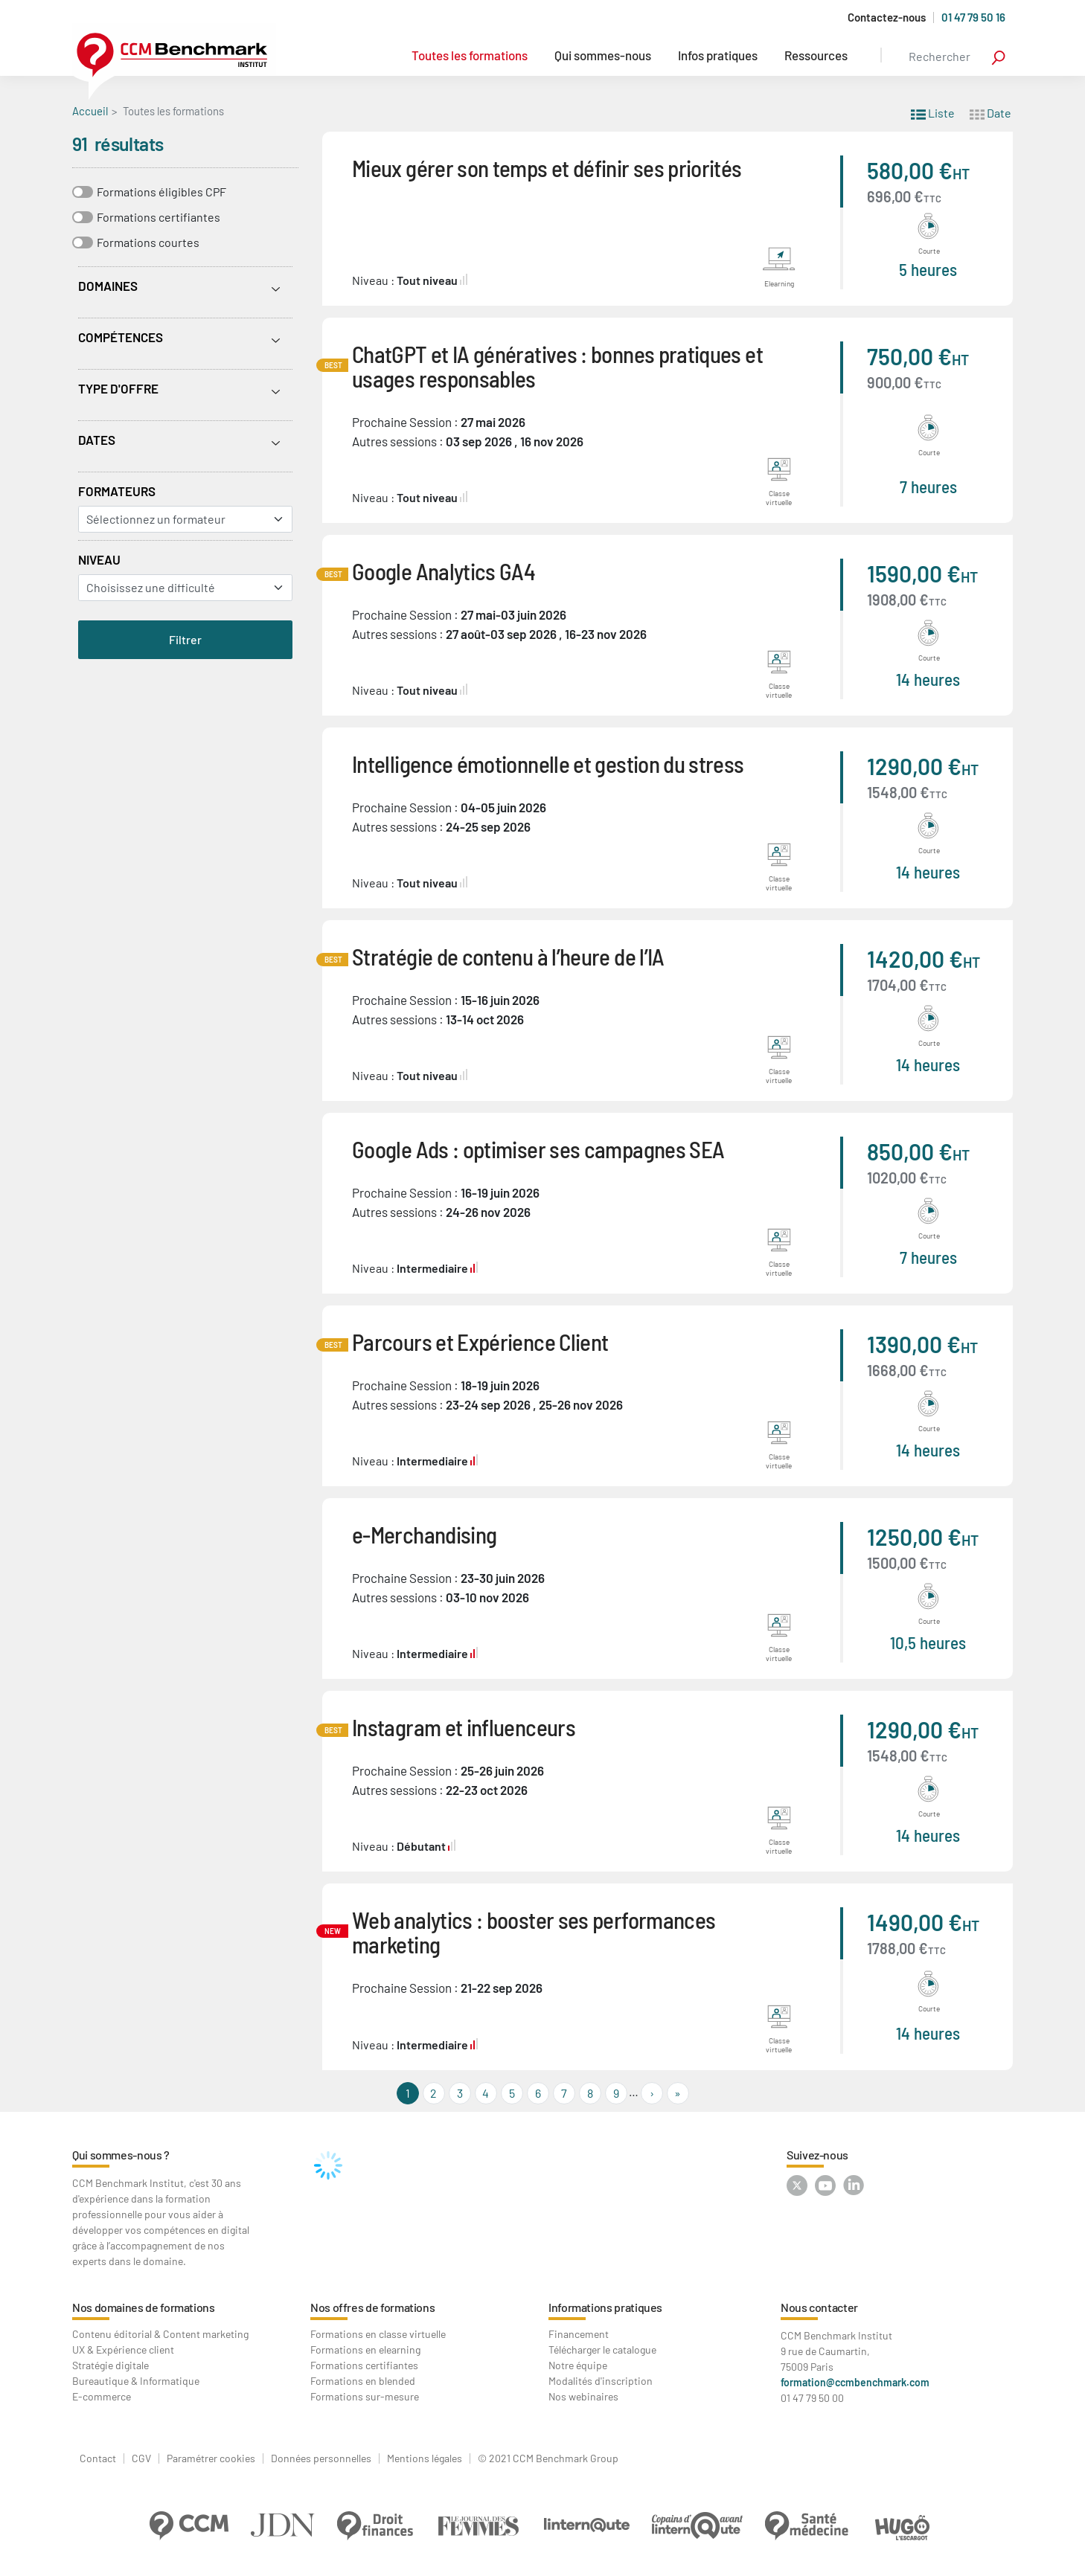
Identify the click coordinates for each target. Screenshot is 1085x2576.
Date (990, 112)
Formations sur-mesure (364, 2396)
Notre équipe (577, 2365)
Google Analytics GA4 (443, 571)
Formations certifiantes (158, 217)
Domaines (108, 285)
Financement (578, 2334)
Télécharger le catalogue (602, 2349)
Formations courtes (148, 242)
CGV (141, 2458)
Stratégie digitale (110, 2365)
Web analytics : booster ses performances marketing (533, 1932)
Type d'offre (118, 388)
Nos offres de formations (372, 2307)
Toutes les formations (470, 55)
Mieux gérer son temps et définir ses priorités (547, 168)
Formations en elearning (365, 2349)
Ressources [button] (816, 55)
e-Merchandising (424, 1534)
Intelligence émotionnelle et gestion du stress (548, 763)
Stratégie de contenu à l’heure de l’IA (508, 956)
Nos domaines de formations (143, 2307)
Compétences (120, 337)
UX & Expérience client (123, 2349)
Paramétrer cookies (211, 2458)
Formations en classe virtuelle (378, 2334)
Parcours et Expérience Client (480, 1341)
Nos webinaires (583, 2396)
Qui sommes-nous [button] (602, 55)
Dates (96, 439)
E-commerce (101, 2396)
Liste (933, 112)
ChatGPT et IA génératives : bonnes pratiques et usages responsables (557, 366)
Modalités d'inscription (600, 2380)
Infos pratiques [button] (718, 55)
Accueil (90, 111)
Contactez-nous (887, 17)
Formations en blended (362, 2380)
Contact (98, 2458)
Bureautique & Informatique (135, 2380)
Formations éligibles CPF (161, 191)
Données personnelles (321, 2458)
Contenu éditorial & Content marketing (160, 2334)
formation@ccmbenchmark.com (855, 2382)
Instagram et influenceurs (463, 1727)
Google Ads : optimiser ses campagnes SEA (538, 1149)
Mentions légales (424, 2458)
